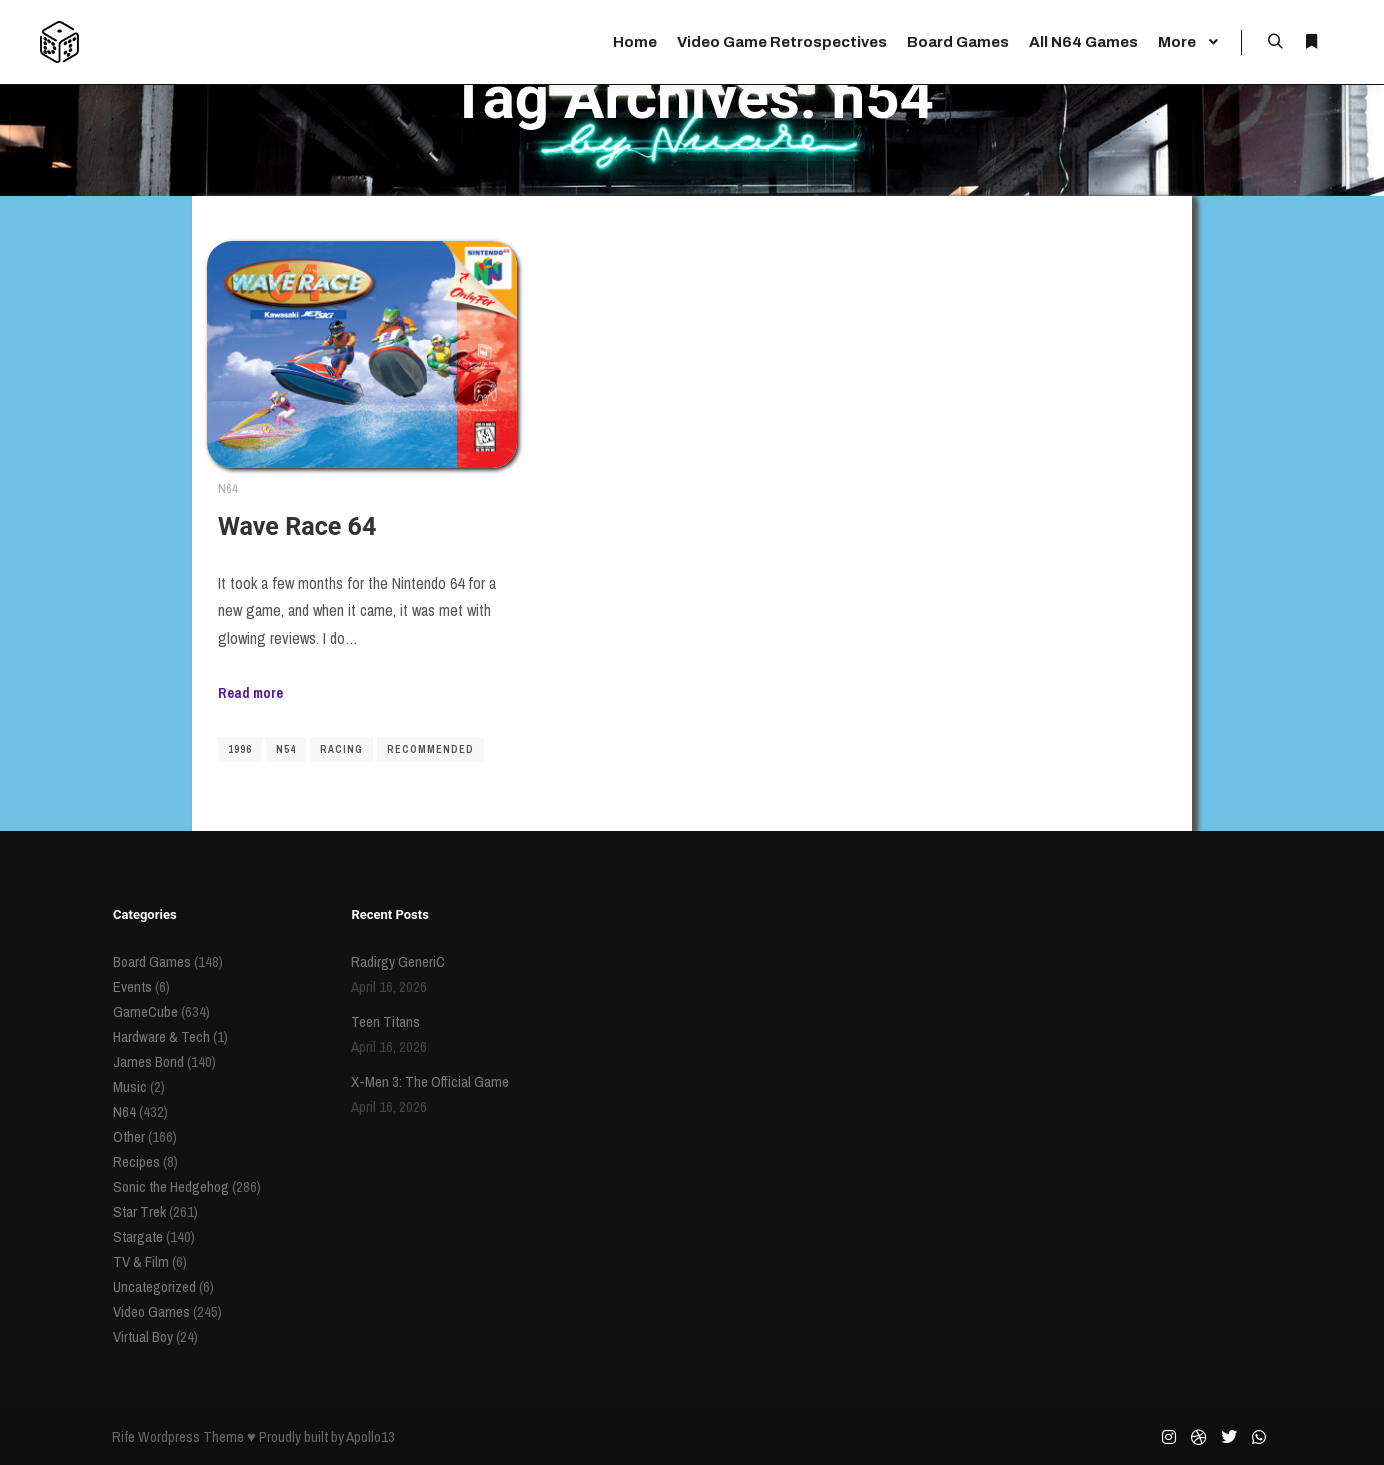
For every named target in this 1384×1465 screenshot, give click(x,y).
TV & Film (141, 1261)
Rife (123, 1436)
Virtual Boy (143, 1336)
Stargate (138, 1236)
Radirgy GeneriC (398, 961)
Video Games (151, 1311)
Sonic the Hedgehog (171, 1186)
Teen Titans (385, 1021)
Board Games (152, 961)
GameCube (145, 1011)
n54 (286, 749)
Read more (250, 692)
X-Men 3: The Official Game (430, 1081)
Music (130, 1086)
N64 (228, 488)
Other (129, 1136)
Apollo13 (370, 1436)
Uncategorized (154, 1286)
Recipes (136, 1161)
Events (132, 986)
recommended (430, 749)
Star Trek (139, 1211)
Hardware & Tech (161, 1036)
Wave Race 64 (297, 526)
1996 (240, 749)
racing (341, 749)
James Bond (148, 1061)
